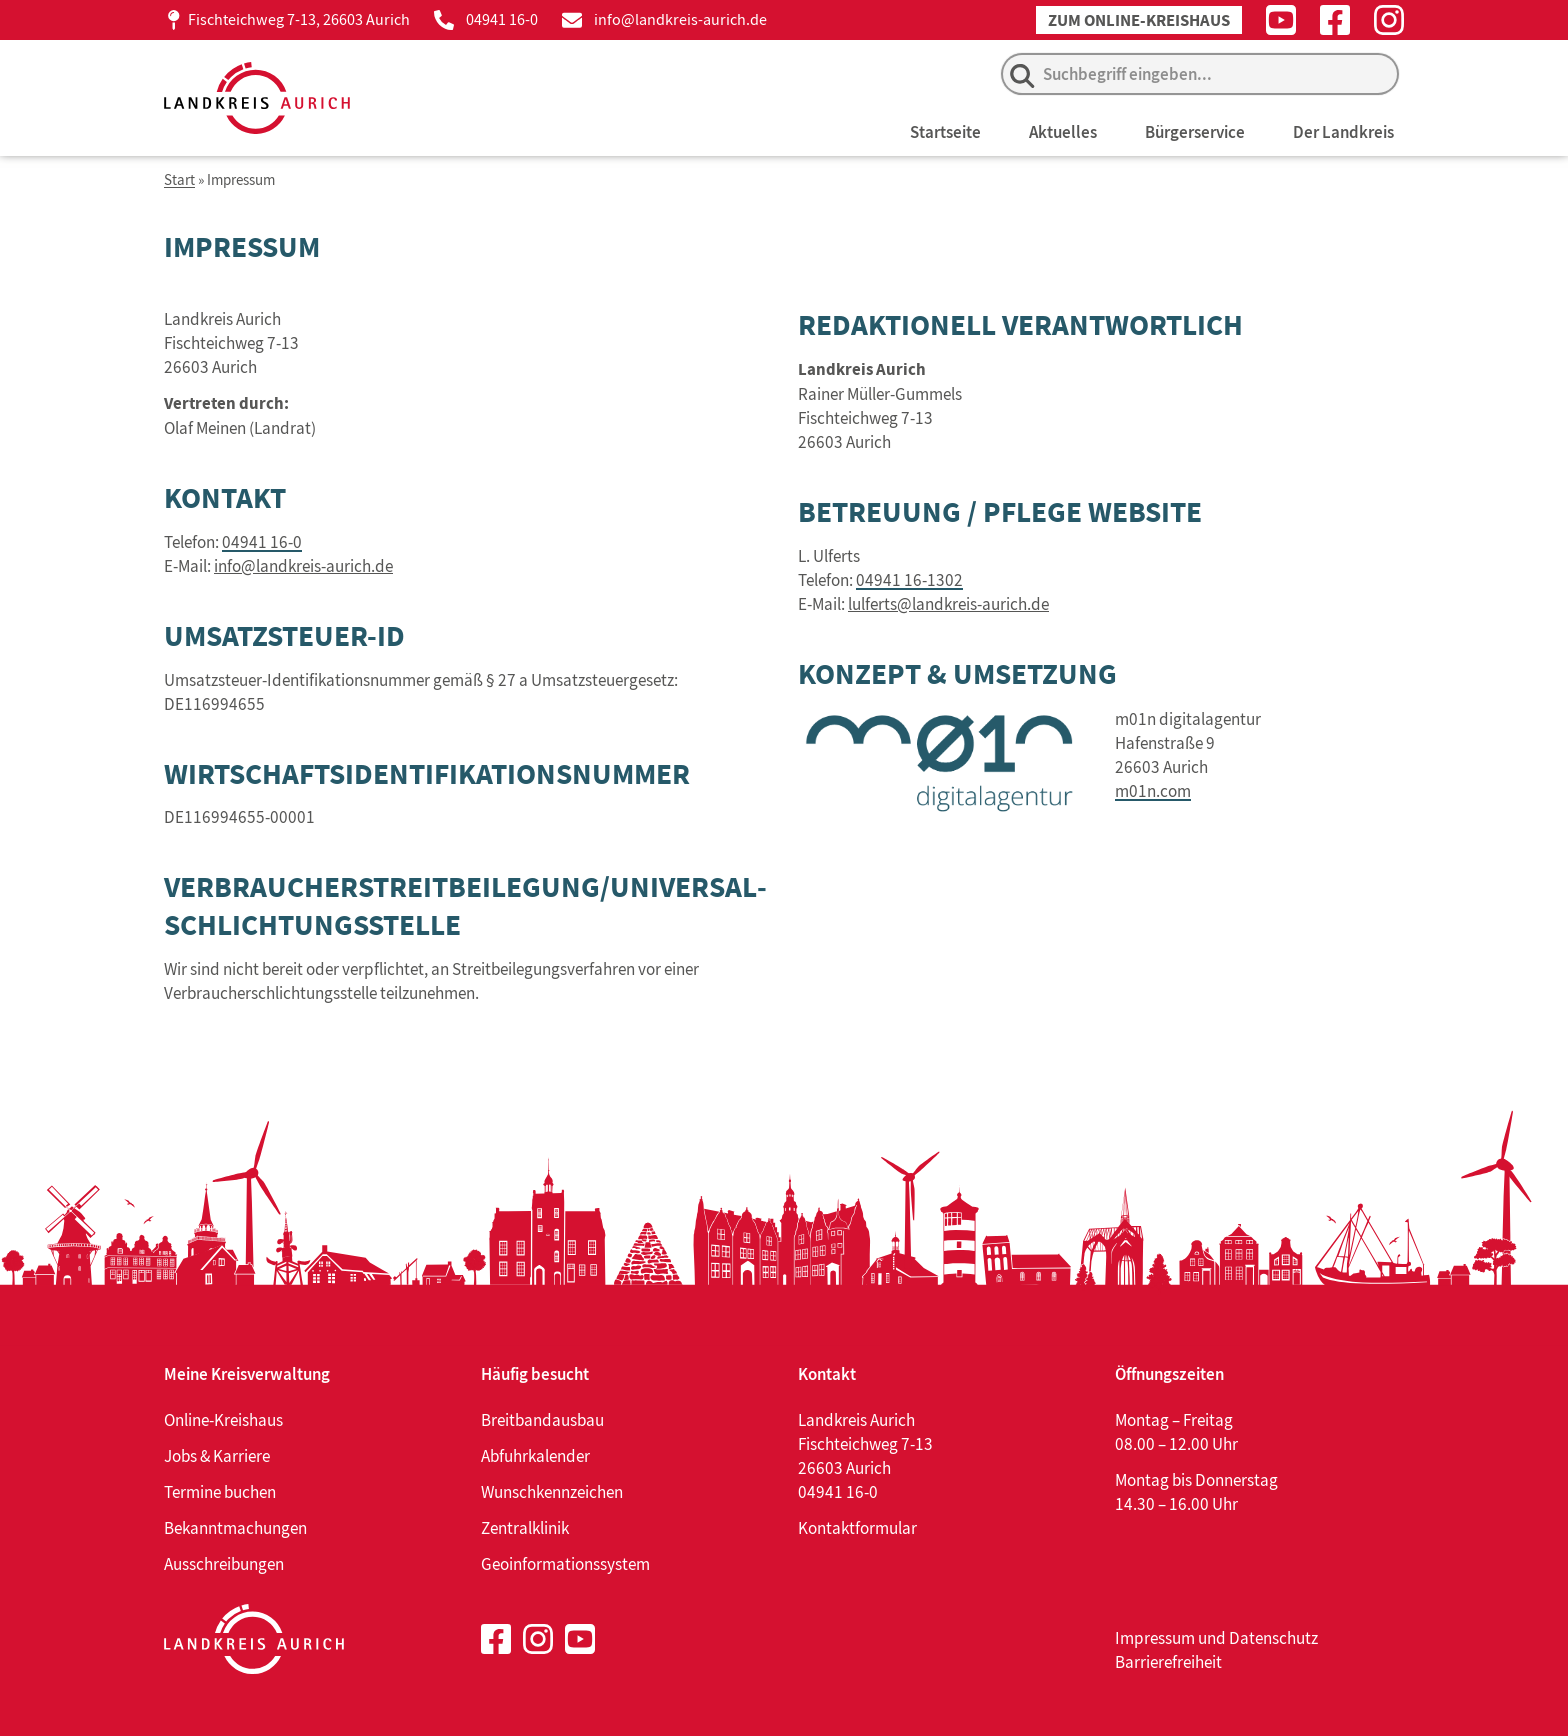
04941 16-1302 (909, 579)
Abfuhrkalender (535, 1456)
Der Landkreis (1343, 132)
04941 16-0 (502, 19)
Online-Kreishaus (223, 1420)
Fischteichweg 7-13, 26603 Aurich (299, 19)
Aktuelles (1063, 132)
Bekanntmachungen (235, 1528)
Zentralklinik (525, 1528)
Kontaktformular (857, 1528)
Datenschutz (1273, 1638)
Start (179, 180)
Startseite (945, 132)
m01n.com (1153, 791)
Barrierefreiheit (1168, 1662)
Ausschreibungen (224, 1564)
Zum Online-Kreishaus (1139, 20)
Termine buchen (220, 1492)
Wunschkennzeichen (552, 1492)
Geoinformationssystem (565, 1564)
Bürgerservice (1195, 132)
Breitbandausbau (542, 1420)
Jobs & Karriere (217, 1456)
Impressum (1155, 1638)
